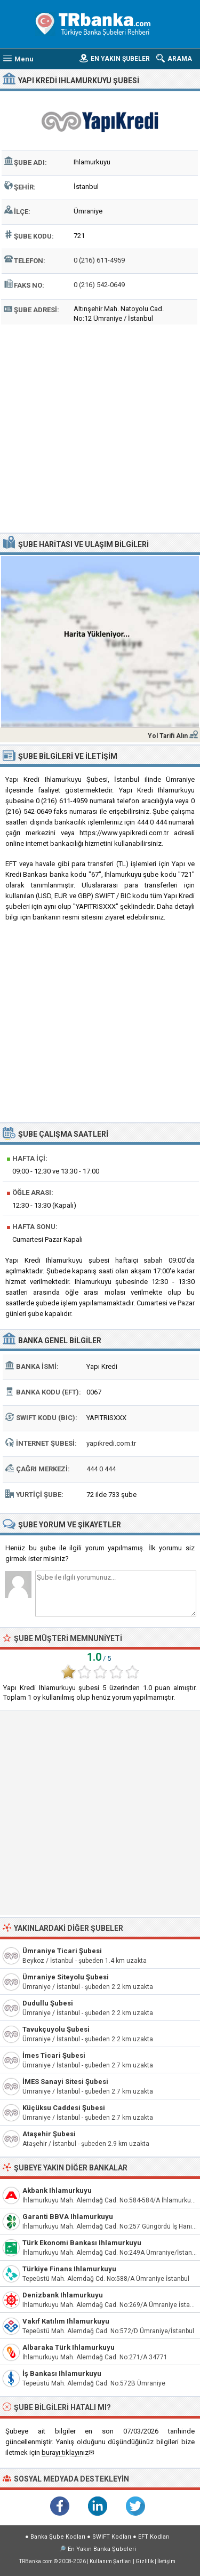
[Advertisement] (100, 427)
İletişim (166, 2561)
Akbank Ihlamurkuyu (57, 2190)
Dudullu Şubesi (47, 2003)
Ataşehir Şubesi (49, 2134)
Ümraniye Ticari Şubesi (62, 1951)
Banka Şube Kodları (57, 2536)
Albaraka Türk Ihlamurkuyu (68, 2347)
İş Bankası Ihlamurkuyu (61, 2373)
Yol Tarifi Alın (168, 736)
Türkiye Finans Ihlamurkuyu (69, 2269)
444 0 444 (101, 1469)
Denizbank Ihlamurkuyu (62, 2295)
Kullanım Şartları (111, 2561)
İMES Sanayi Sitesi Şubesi (65, 2082)
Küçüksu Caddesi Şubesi (63, 2108)
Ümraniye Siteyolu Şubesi (65, 1977)
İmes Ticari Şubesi (53, 2055)
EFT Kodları (154, 2536)
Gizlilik (144, 2561)
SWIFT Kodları (111, 2536)
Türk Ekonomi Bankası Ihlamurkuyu (81, 2243)
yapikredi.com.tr (111, 1443)
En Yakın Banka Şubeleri (102, 2549)
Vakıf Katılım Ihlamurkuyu (65, 2321)
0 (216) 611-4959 (99, 260)
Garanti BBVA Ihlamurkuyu (67, 2217)
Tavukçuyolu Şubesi (56, 2029)
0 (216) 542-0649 (99, 285)
